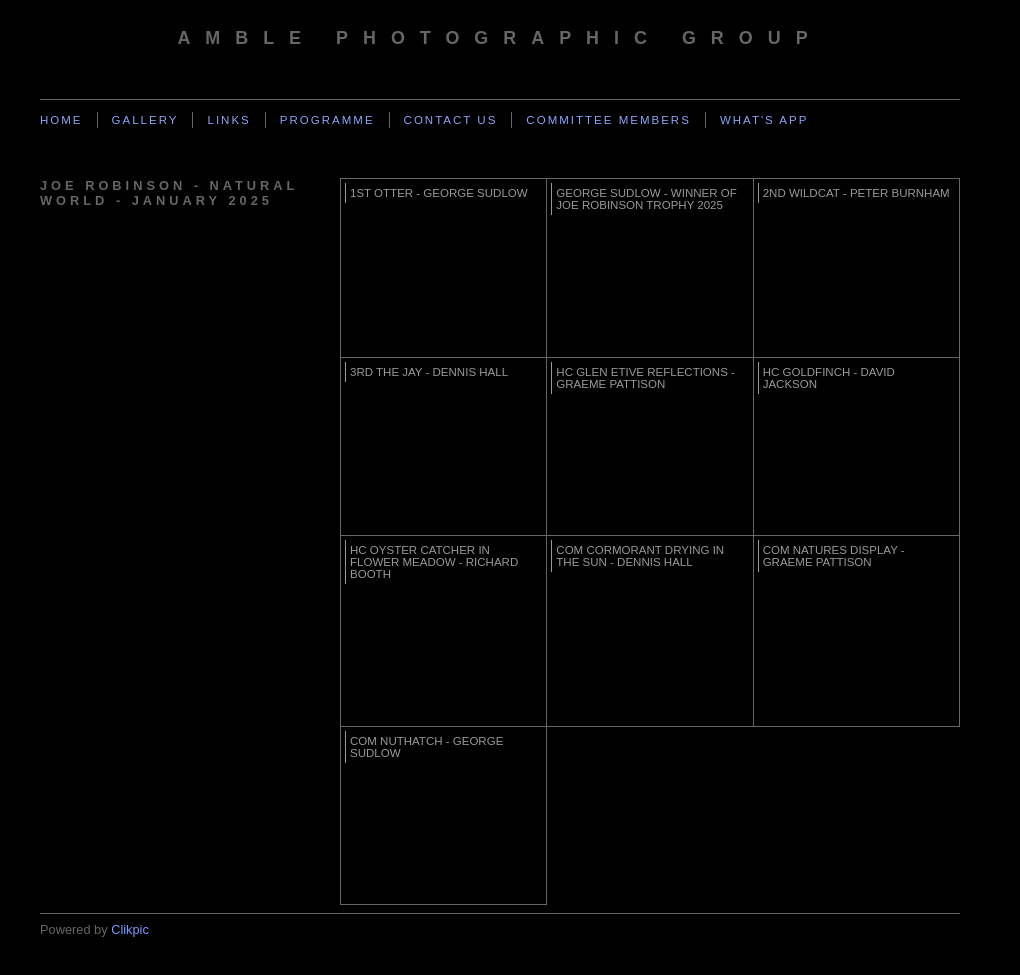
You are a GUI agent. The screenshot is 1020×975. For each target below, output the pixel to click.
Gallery (145, 120)
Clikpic (130, 929)
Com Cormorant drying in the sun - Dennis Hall (640, 556)
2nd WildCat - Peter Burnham (856, 193)
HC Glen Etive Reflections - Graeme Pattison (645, 378)
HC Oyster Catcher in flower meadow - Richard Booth (434, 562)
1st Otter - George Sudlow (439, 193)
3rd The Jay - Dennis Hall (429, 372)
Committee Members (608, 120)
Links (228, 120)
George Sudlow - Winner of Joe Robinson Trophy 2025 (646, 199)
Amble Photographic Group (499, 38)
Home (61, 120)
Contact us (451, 120)
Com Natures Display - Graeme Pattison (834, 556)
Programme (327, 120)
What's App (764, 120)
